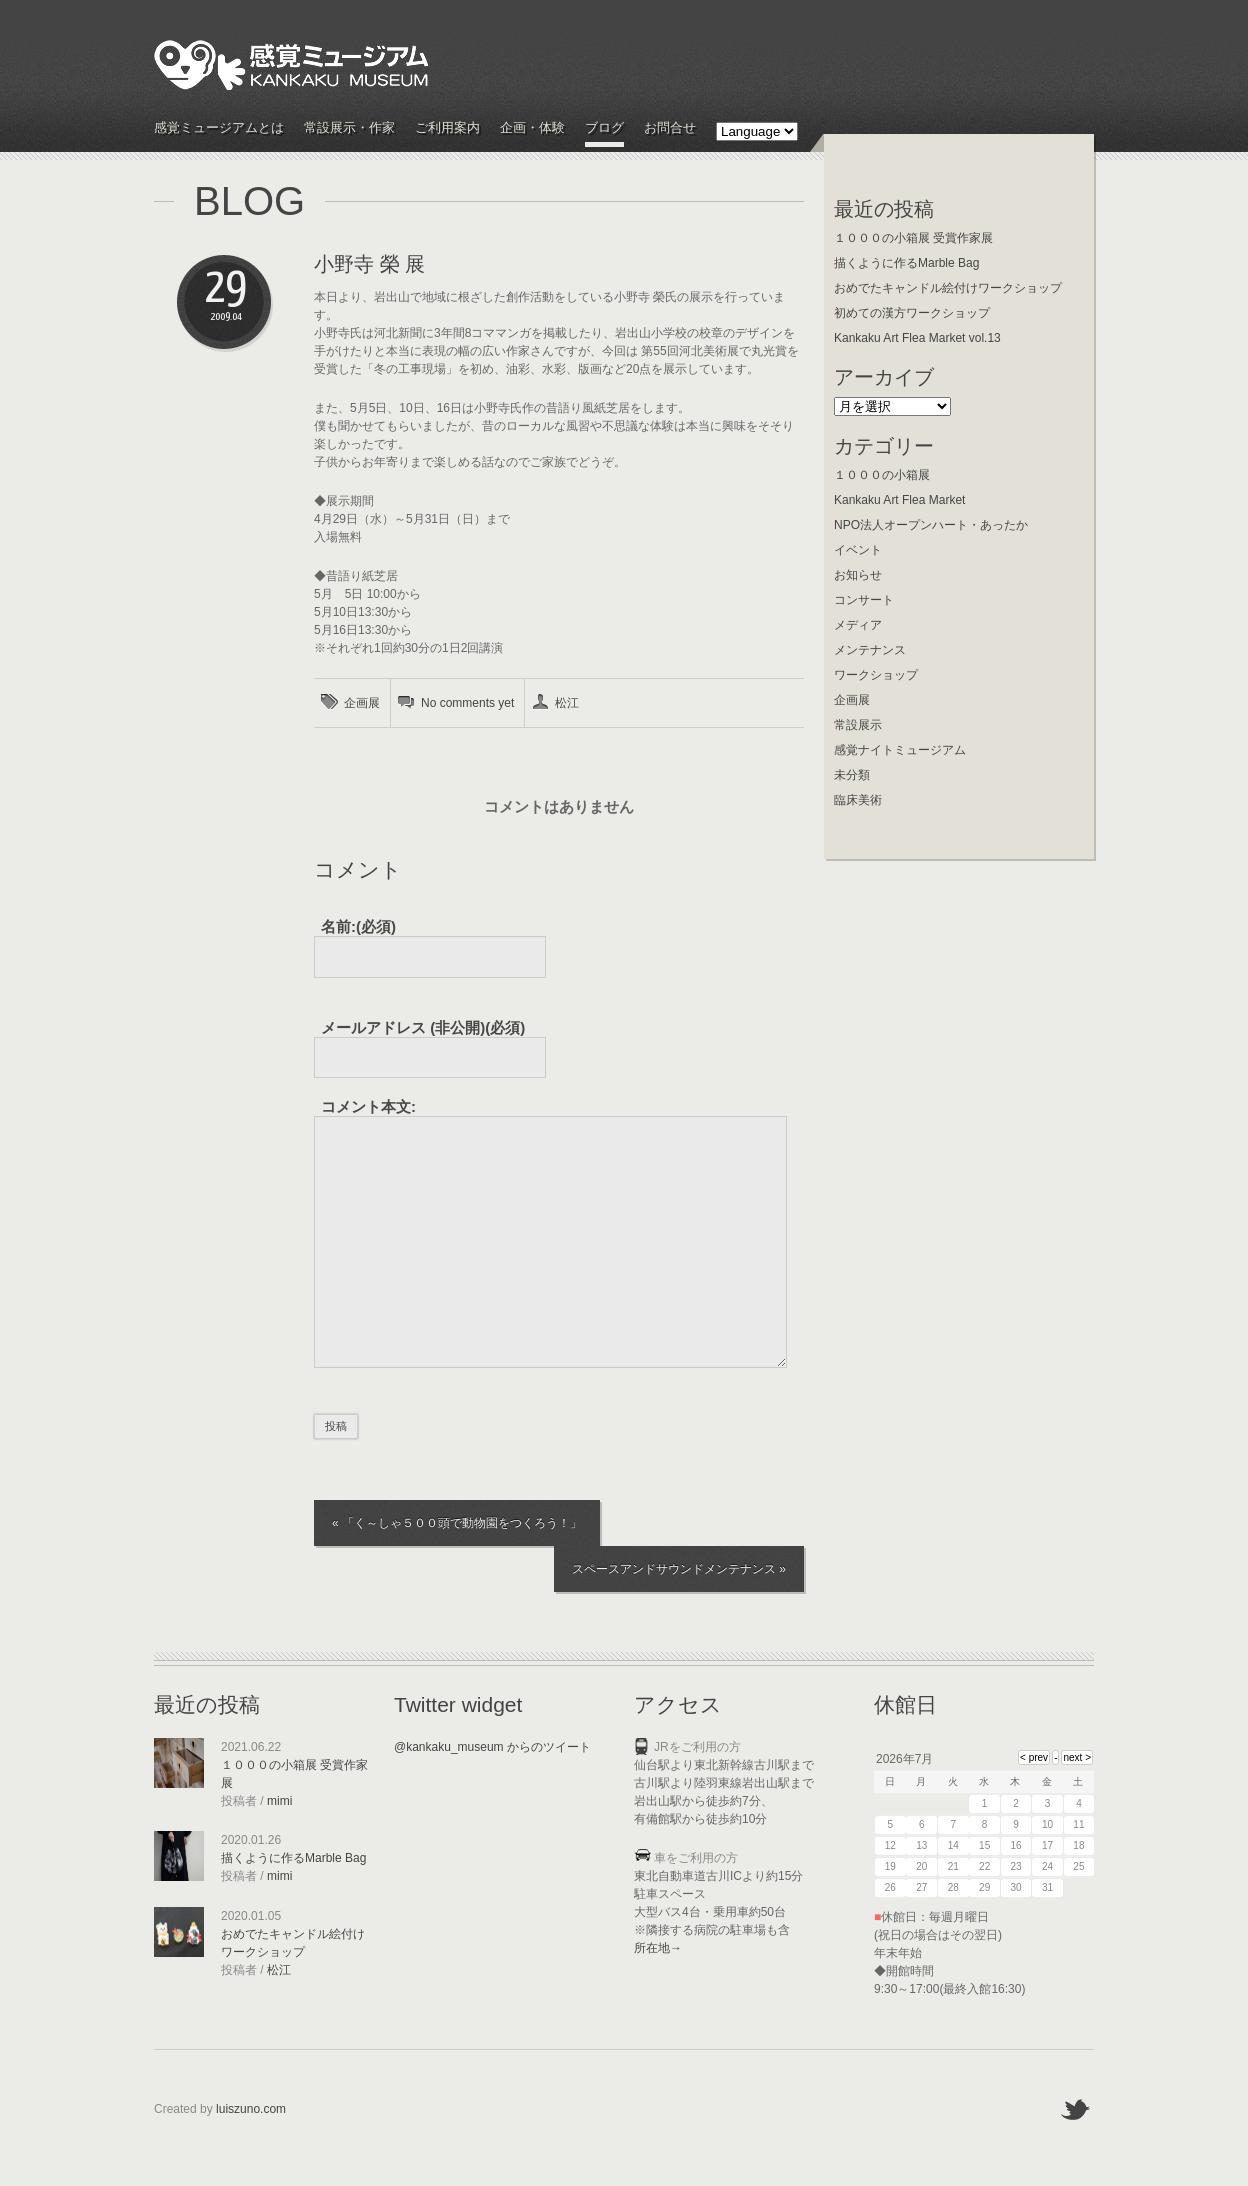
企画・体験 (532, 128)
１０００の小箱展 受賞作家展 (913, 238)
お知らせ (858, 575)
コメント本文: (368, 1106)
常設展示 (858, 725)
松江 (567, 703)
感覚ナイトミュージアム (900, 750)
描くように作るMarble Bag (906, 263)
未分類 (852, 775)
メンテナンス (870, 650)
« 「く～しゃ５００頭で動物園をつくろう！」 (457, 1523)
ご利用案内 (447, 128)
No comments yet (467, 703)
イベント (858, 550)
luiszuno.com (251, 2109)
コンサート (864, 600)
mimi (279, 1801)
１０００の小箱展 (882, 475)
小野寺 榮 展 (369, 264)
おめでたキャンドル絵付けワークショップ (948, 288)
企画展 (362, 703)
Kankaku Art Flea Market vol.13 (917, 338)
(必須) (423, 1027)
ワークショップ (876, 675)
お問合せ (670, 128)
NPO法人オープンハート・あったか (931, 525)
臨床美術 (858, 800)
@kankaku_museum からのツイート (492, 1747)
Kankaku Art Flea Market (899, 500)
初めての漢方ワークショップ (912, 313)
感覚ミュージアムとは (219, 128)
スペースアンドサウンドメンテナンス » (679, 1569)
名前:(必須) (358, 926)
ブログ (604, 128)
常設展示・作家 (349, 128)
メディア (858, 625)
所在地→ (658, 1948)
